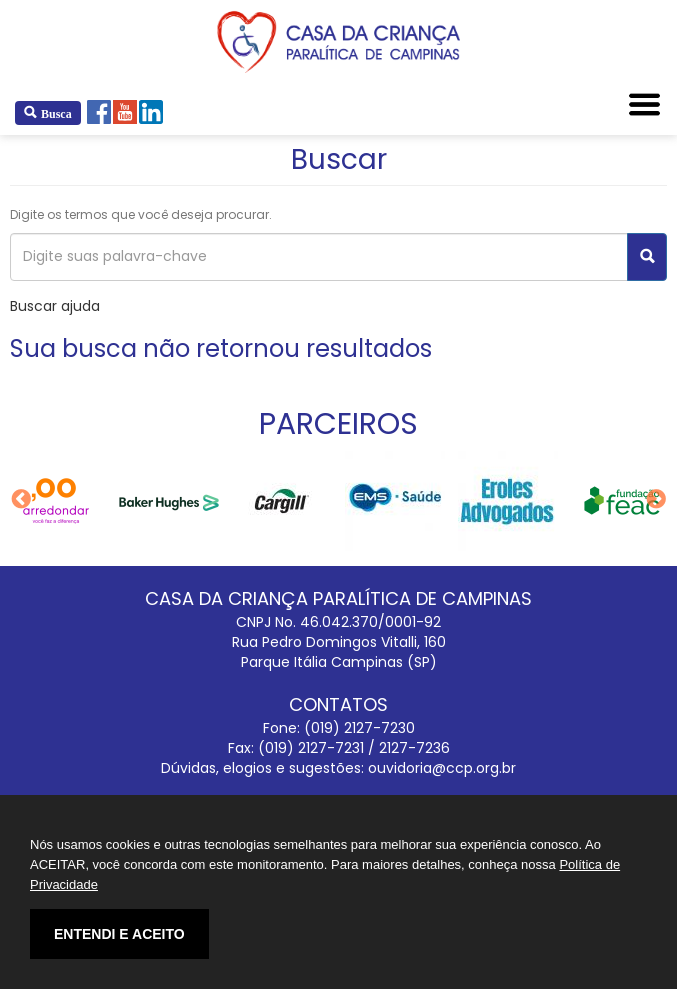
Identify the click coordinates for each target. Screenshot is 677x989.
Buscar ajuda (55, 306)
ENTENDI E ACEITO (119, 934)
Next (656, 500)
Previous (21, 500)
